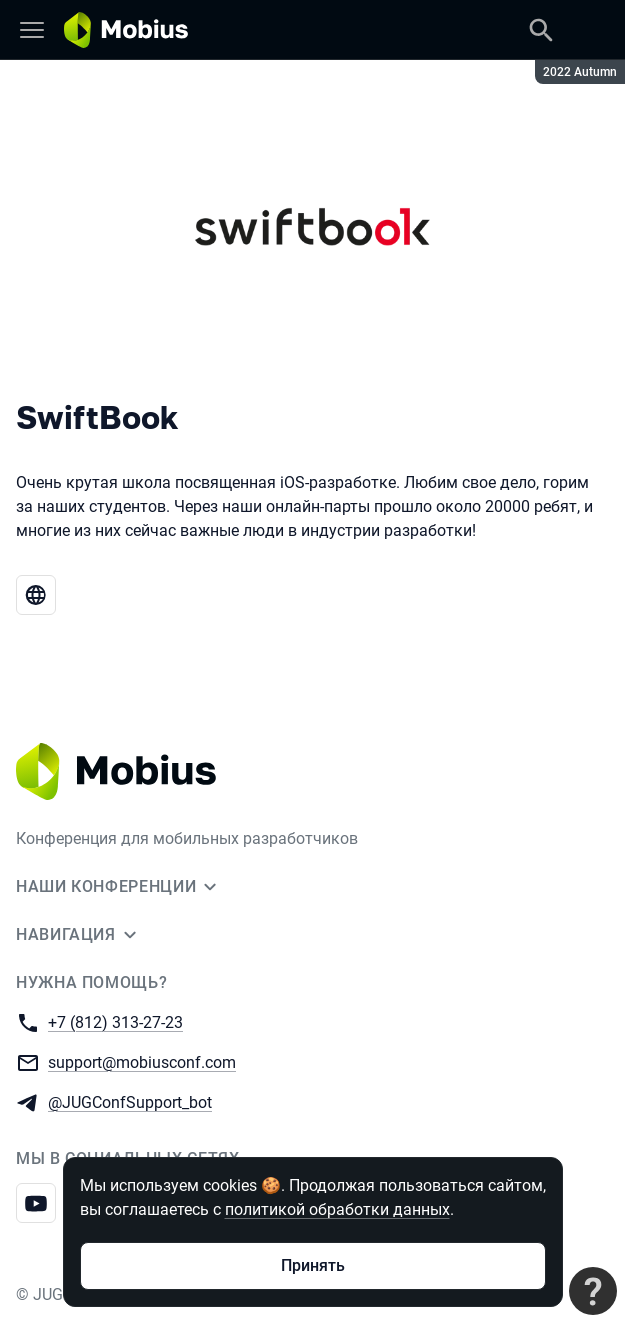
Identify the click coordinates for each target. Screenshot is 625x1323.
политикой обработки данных (337, 1209)
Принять (313, 1265)
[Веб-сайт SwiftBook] (36, 595)
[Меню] (32, 30)
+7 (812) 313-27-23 (115, 1021)
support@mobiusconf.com (142, 1061)
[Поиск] (541, 30)
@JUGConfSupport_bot (130, 1101)
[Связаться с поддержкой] (593, 1291)
